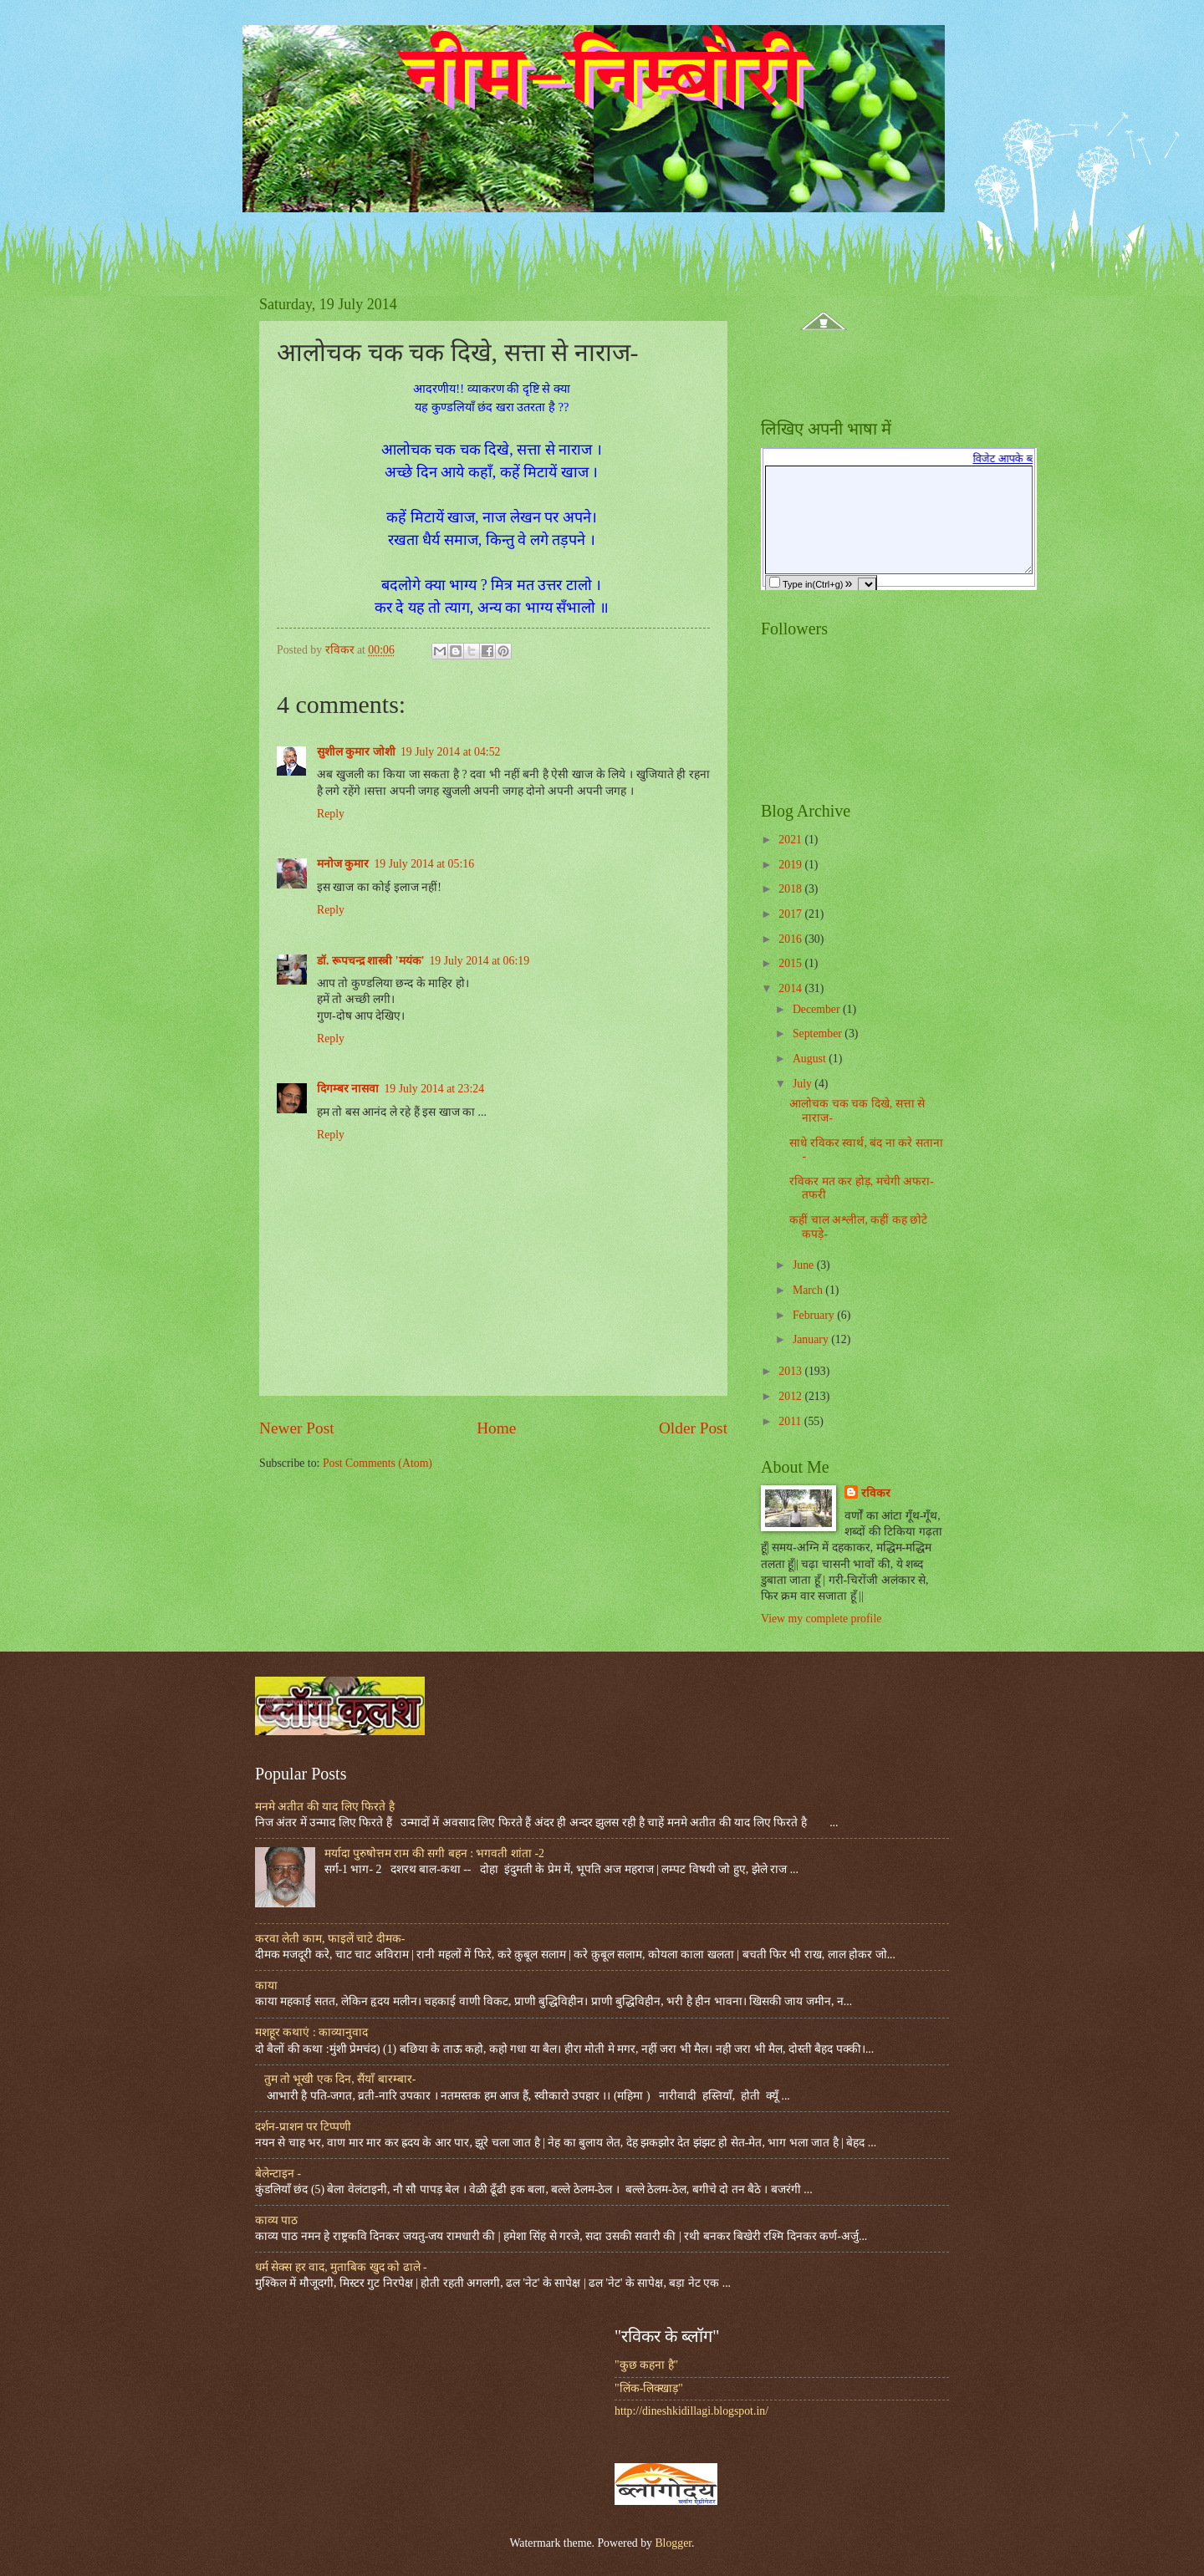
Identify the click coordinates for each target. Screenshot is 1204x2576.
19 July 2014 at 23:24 (434, 1088)
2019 (791, 864)
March (809, 1290)
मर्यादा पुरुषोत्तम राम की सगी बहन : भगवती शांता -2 (434, 1853)
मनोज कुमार (343, 864)
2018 (791, 889)
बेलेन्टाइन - (278, 2173)
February (815, 1315)
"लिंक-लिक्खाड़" (649, 2388)
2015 (791, 963)
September (818, 1033)
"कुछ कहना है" (646, 2365)
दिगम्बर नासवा (348, 1088)
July (803, 1083)
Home (496, 1428)
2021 (791, 839)
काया (266, 1985)
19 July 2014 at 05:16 (424, 864)
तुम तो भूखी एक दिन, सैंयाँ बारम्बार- (340, 2079)
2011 (791, 1421)
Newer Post (296, 1428)
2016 (791, 939)
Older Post (693, 1428)
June (805, 1265)
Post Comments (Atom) (377, 1463)
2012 (791, 1396)
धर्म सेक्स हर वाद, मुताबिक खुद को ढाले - (341, 2267)
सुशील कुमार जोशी (356, 752)
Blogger (673, 2543)
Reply (330, 813)
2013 (791, 1371)
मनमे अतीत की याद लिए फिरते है (325, 1806)
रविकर (875, 1493)
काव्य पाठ (276, 2220)
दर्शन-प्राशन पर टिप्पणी (303, 2126)
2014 (791, 988)
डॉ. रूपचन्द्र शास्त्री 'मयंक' (370, 961)
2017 (791, 914)
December (818, 1009)
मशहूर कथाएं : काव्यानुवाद (311, 2032)
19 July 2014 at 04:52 (450, 752)
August (811, 1058)
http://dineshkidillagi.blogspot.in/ (691, 2411)
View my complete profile (821, 1618)
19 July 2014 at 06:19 (479, 961)
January (812, 1339)
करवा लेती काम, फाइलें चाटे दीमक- (330, 1938)
